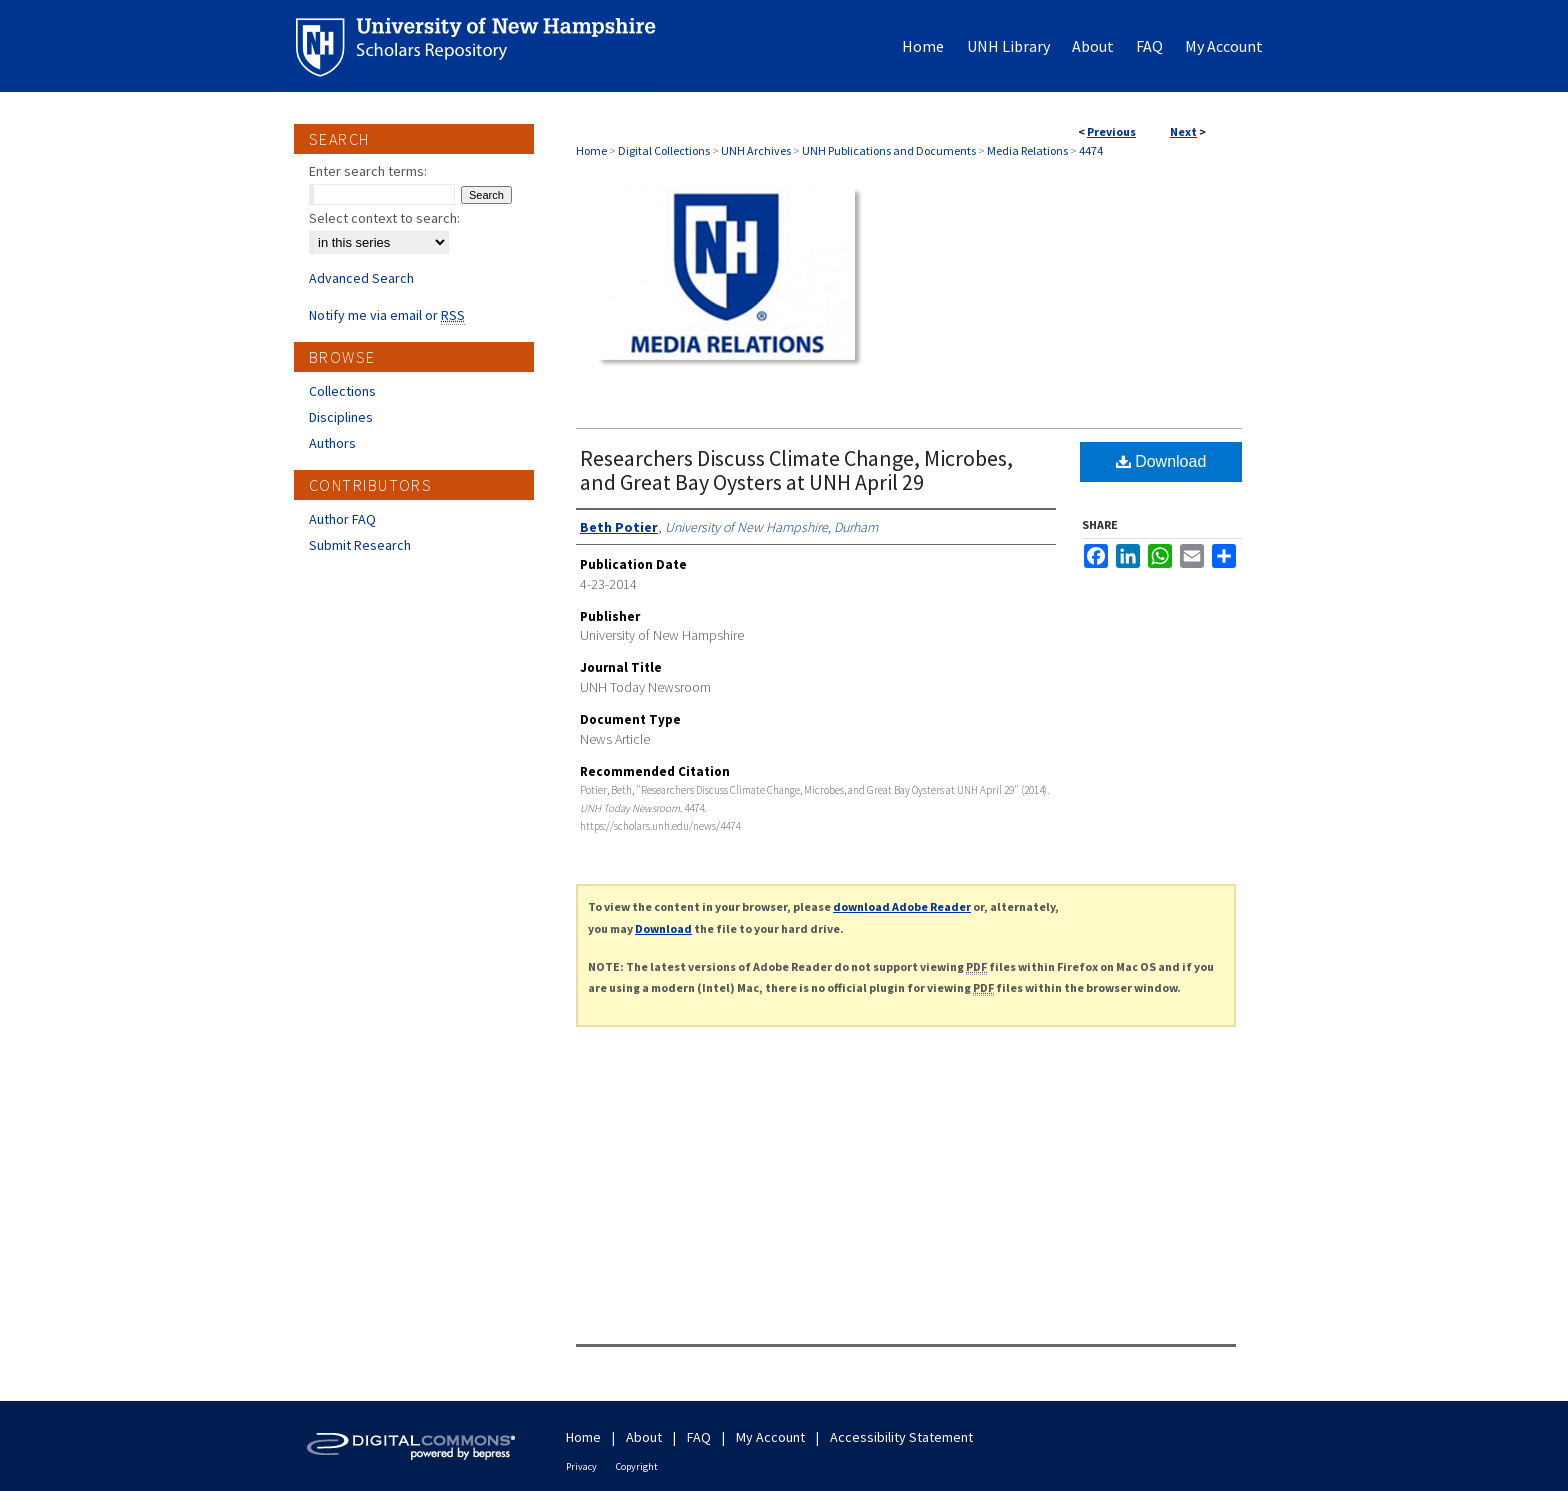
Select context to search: (384, 218)
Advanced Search (361, 278)
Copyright (637, 1466)
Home (591, 150)
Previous (1111, 131)
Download (1161, 461)
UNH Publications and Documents (889, 150)
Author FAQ (342, 519)
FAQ (699, 1437)
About (644, 1437)
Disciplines (341, 417)
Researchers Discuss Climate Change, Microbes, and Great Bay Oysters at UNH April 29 (796, 470)
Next (1183, 131)
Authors (332, 443)
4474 (1091, 150)
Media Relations (1027, 150)
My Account (770, 1437)
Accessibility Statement (901, 1437)
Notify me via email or (387, 315)
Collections (342, 391)
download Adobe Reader (902, 906)
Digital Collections (664, 150)
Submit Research (360, 545)
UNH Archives (756, 150)
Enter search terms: (368, 171)
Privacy (581, 1466)
